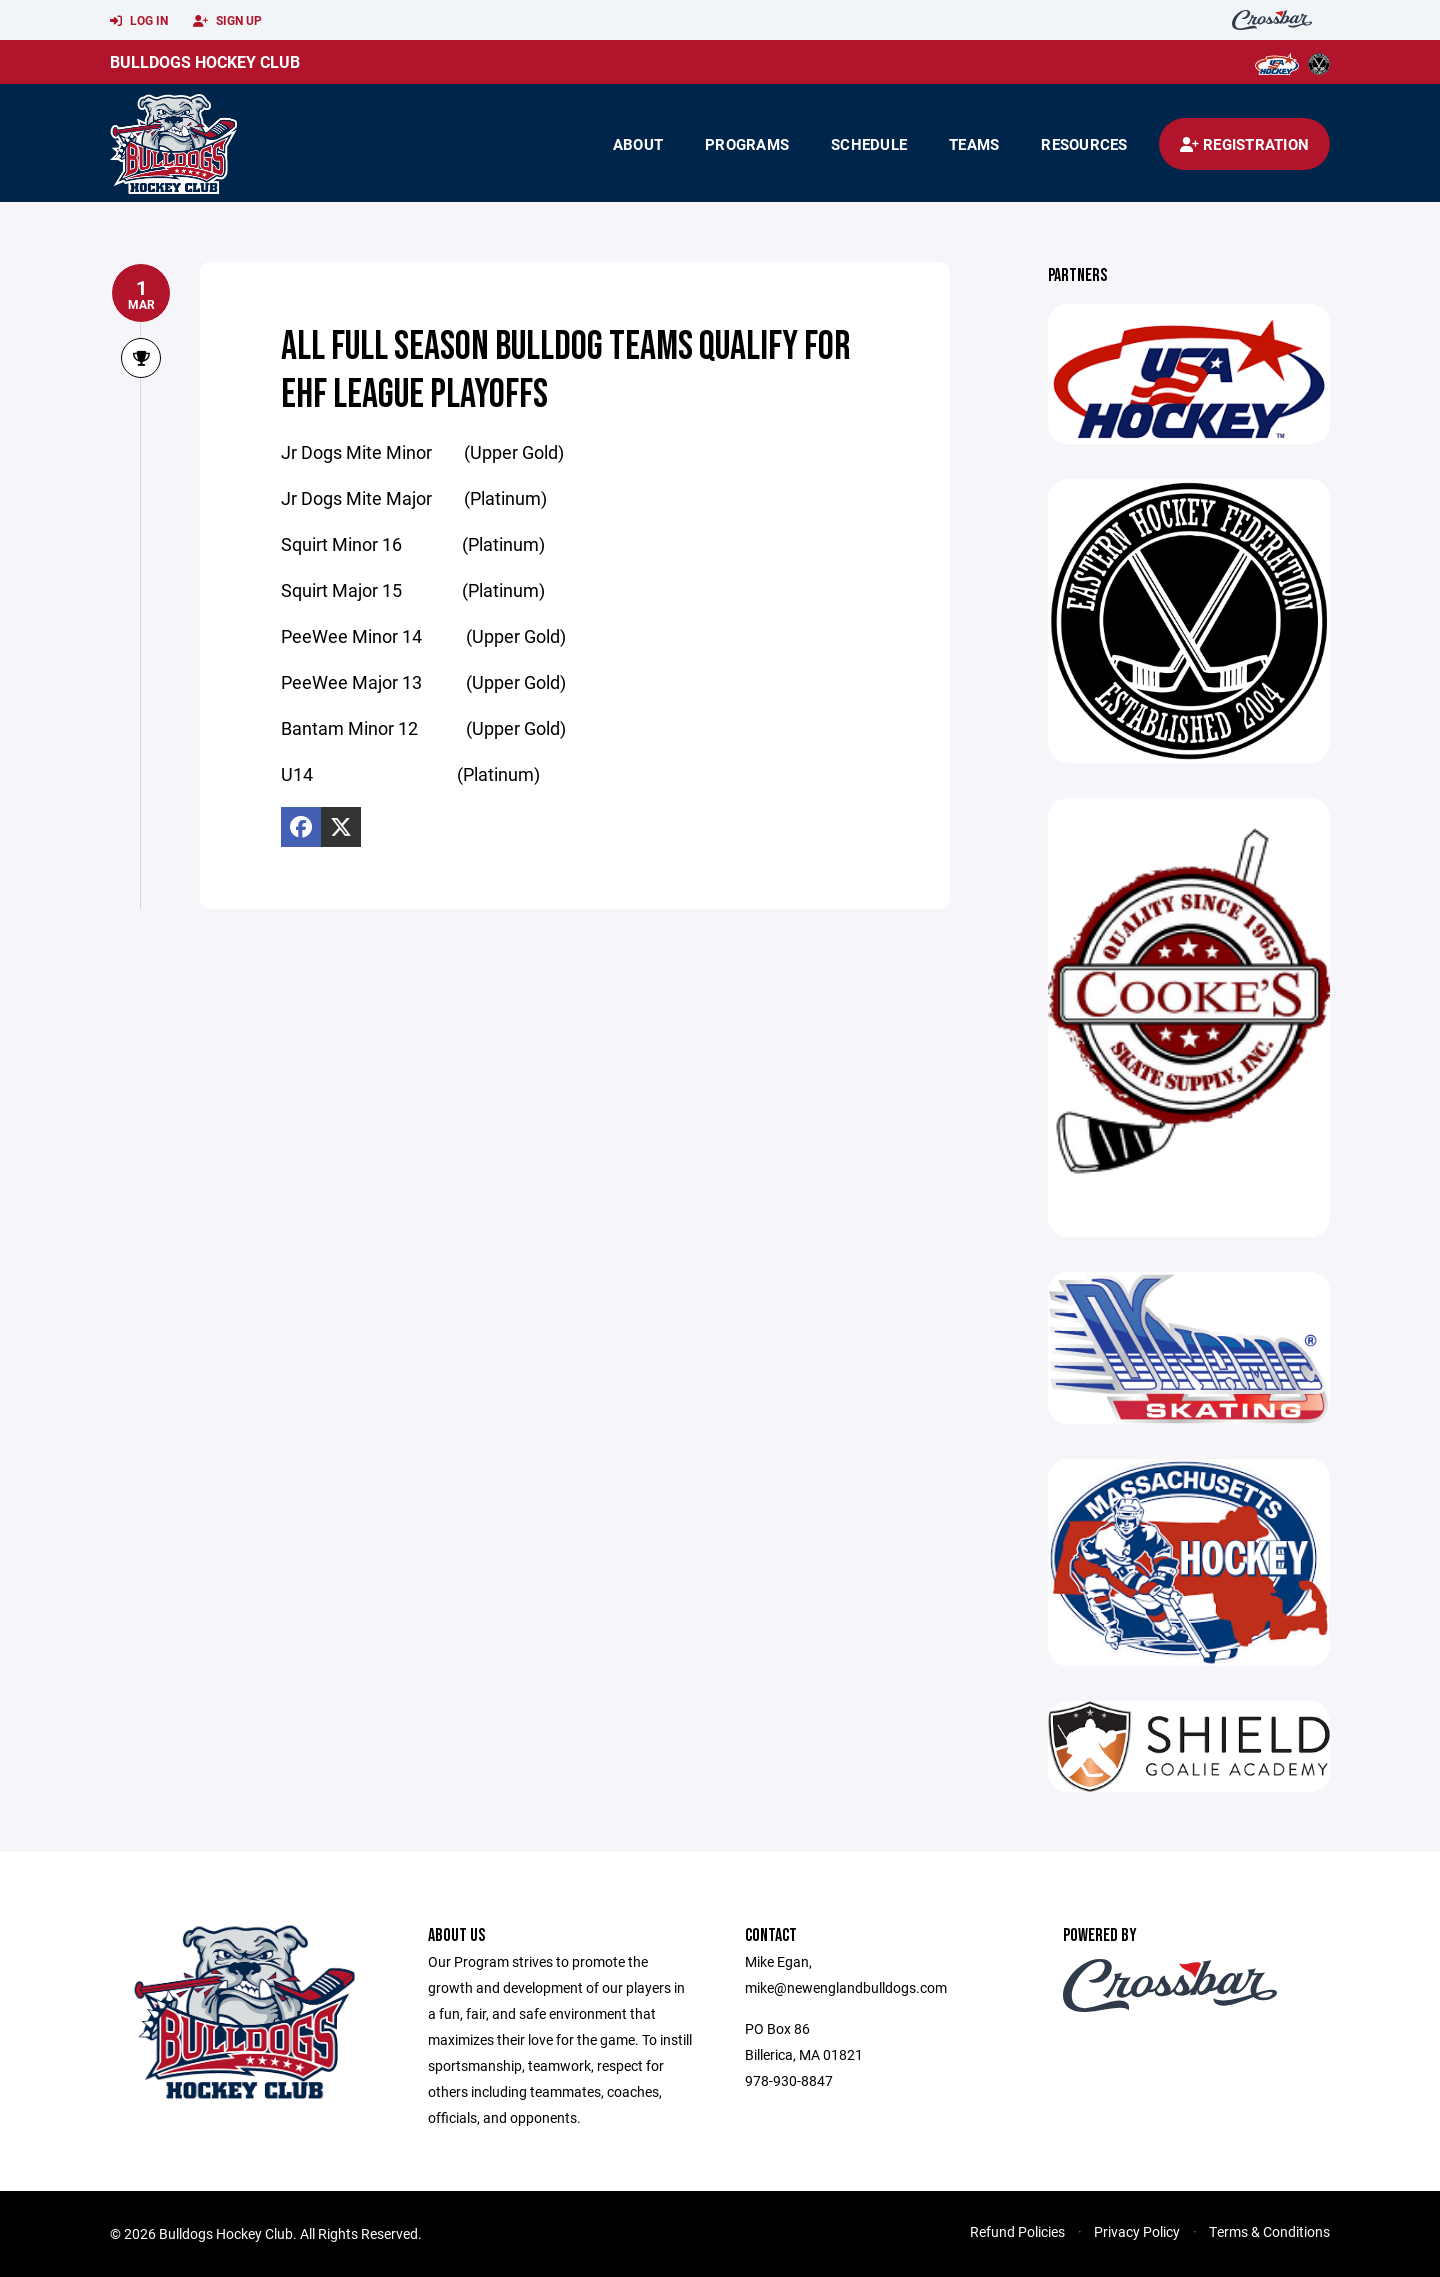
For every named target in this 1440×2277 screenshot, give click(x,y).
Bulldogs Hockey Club (205, 61)
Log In (139, 21)
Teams (974, 144)
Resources (1084, 144)
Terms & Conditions (1269, 2231)
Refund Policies (1017, 2231)
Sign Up (227, 21)
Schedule (869, 144)
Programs (747, 144)
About (638, 144)
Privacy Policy (1137, 2231)
